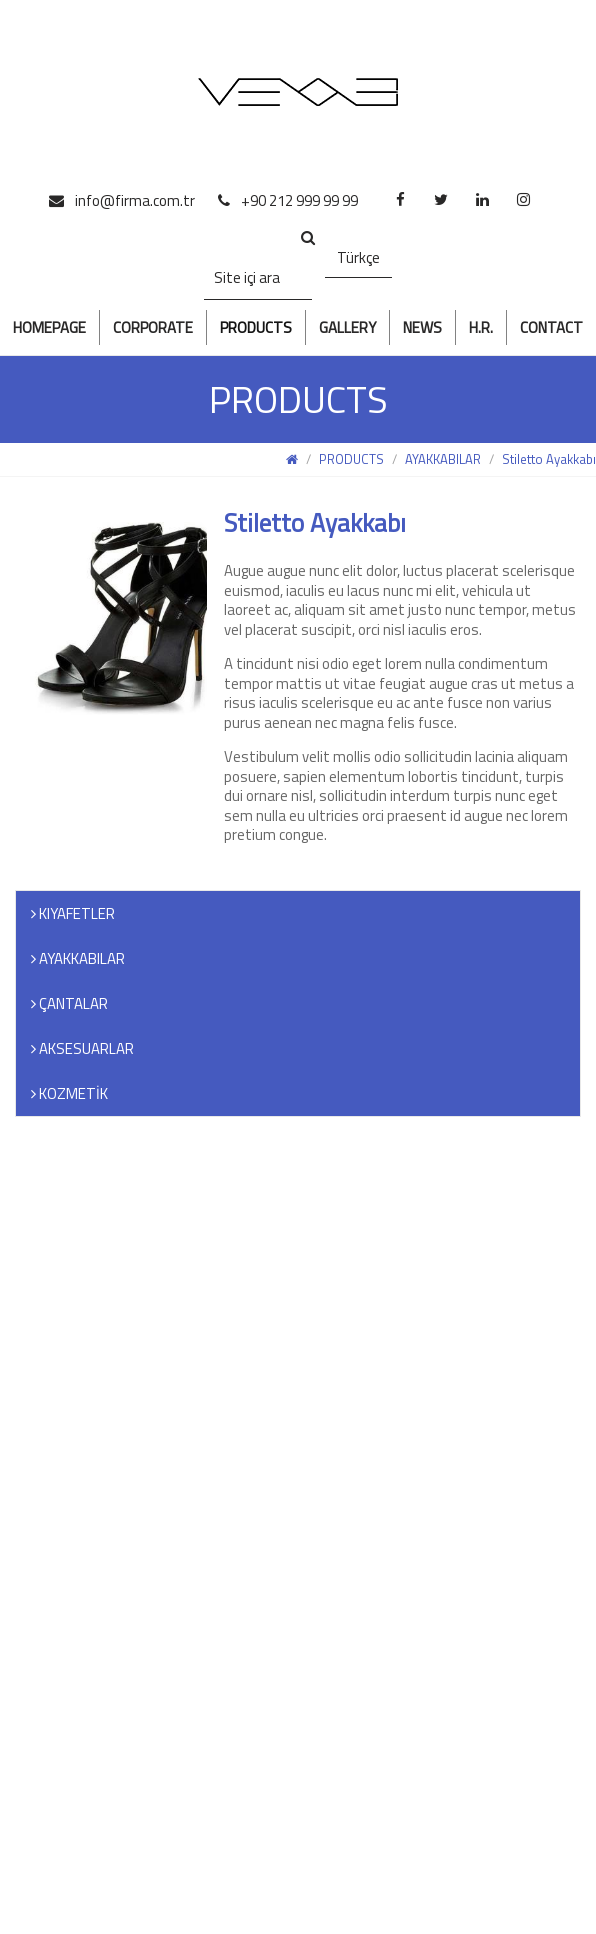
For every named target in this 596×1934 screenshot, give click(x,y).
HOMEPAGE (49, 327)
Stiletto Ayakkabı (549, 459)
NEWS (422, 327)
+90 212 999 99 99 (288, 200)
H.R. (481, 327)
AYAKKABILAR (443, 459)
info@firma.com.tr (122, 200)
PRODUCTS (256, 327)
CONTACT (551, 327)
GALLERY (347, 327)
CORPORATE (153, 327)
